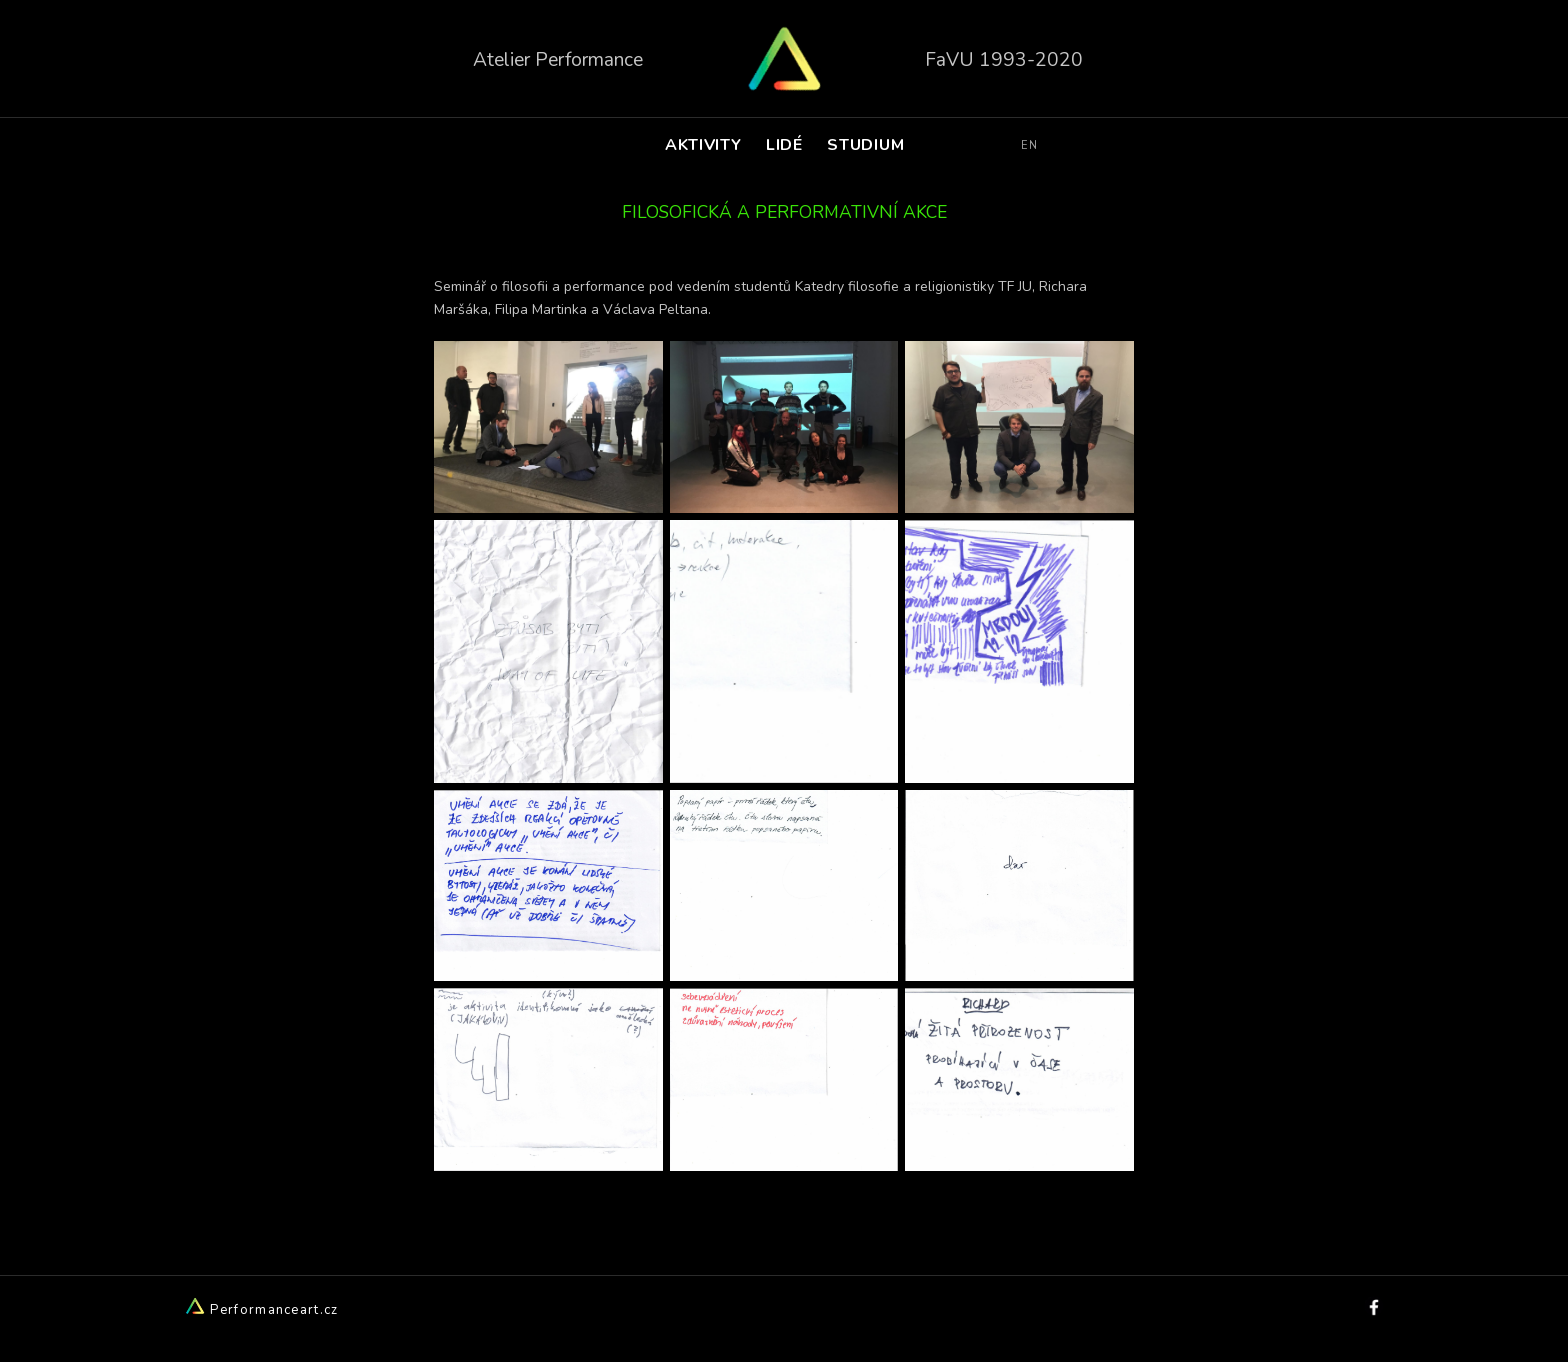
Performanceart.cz (261, 1310)
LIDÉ (784, 145)
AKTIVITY (703, 145)
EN (1029, 145)
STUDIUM (866, 145)
